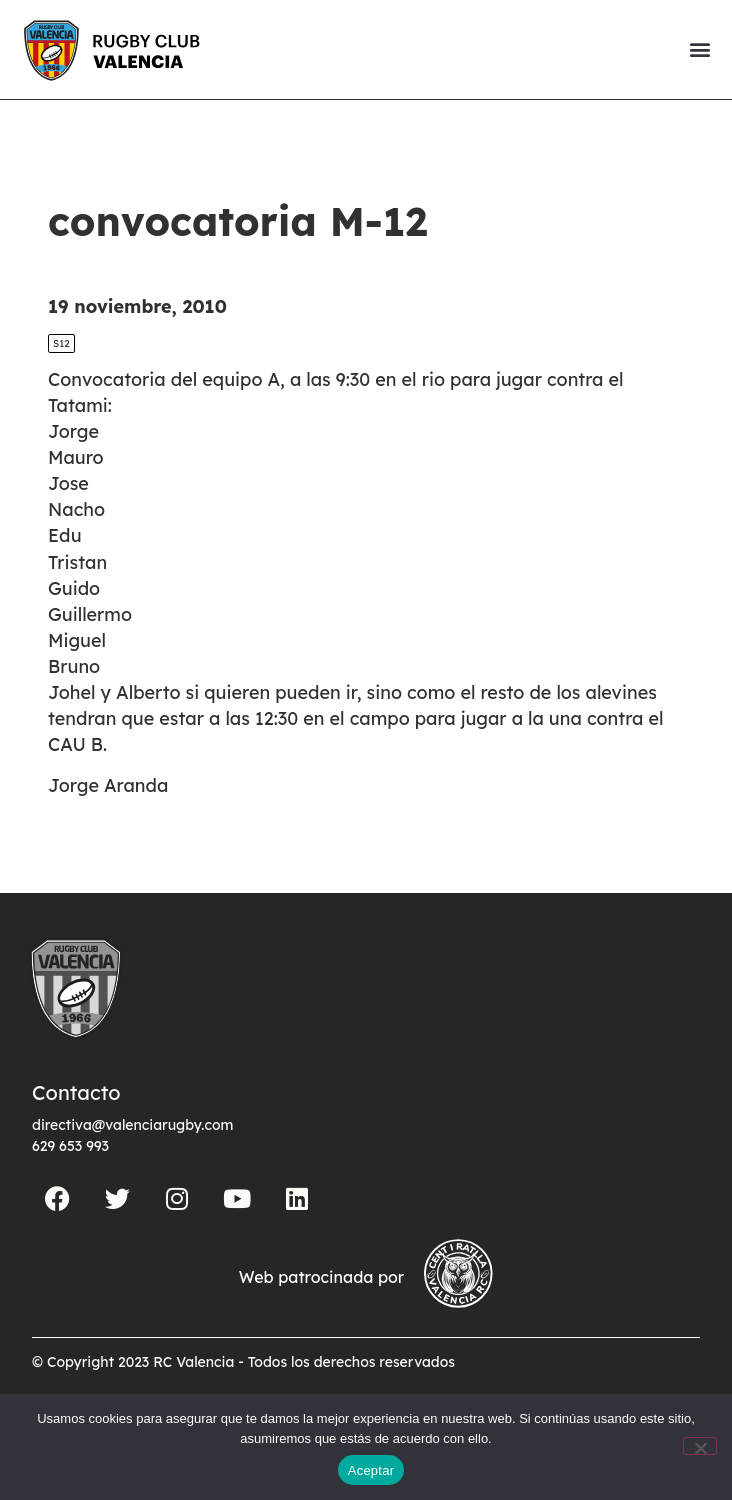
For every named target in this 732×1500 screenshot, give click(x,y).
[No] (700, 1446)
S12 (61, 343)
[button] (699, 49)
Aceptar (371, 1470)
